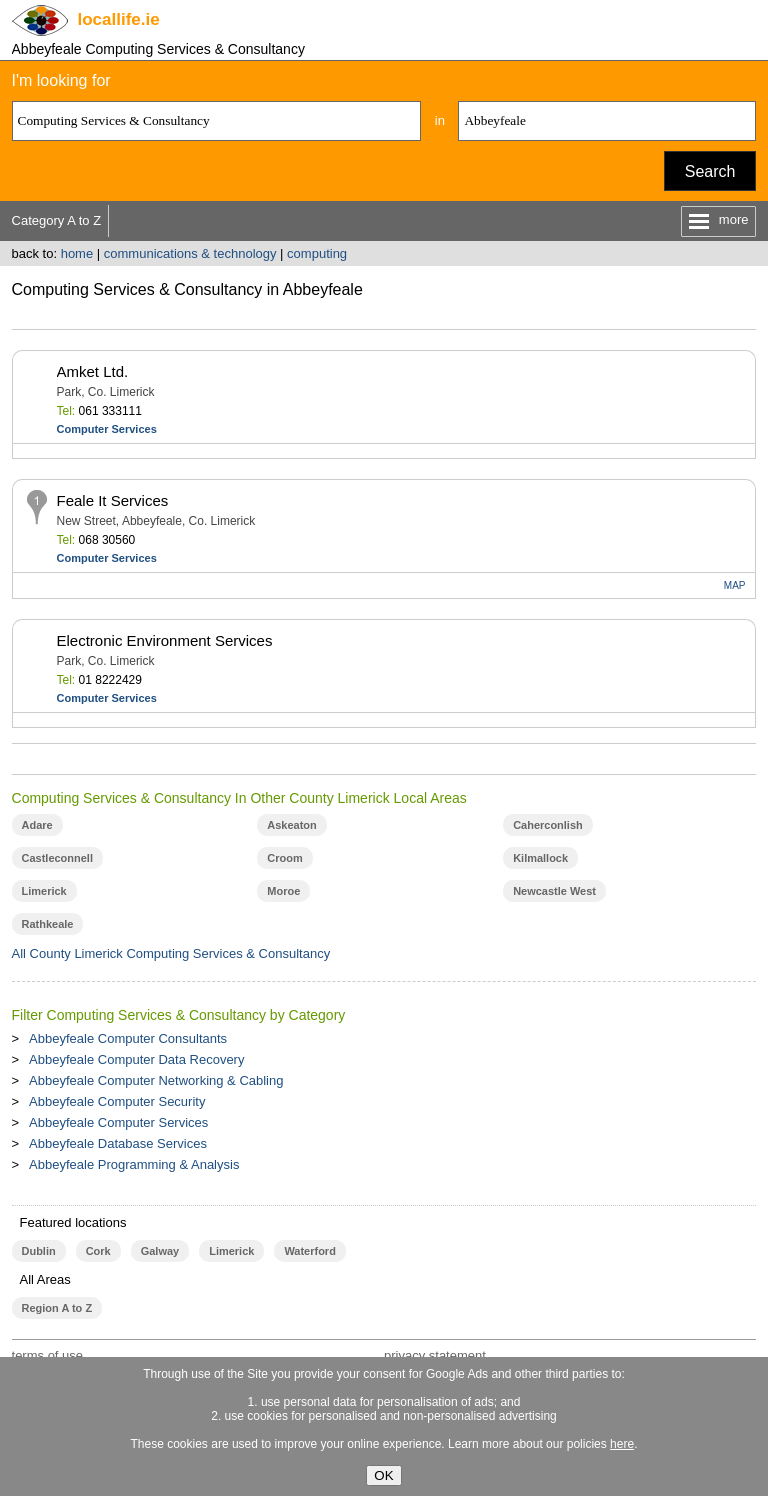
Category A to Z (57, 220)
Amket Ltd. (93, 371)
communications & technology (190, 253)
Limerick (44, 891)
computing (317, 253)
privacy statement (435, 1355)
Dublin (39, 1251)
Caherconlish (548, 825)
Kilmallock (540, 858)
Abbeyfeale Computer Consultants (128, 1038)
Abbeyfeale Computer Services (118, 1122)
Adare (37, 825)
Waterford (309, 1251)
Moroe (283, 891)
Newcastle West (554, 891)
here (622, 1444)
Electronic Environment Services (165, 640)
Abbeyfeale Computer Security (117, 1101)
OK (383, 1475)
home (77, 253)
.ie (119, 19)
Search (710, 171)
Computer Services (107, 429)
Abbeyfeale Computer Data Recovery (136, 1059)
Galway (160, 1251)
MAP (735, 585)
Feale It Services (113, 500)
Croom (284, 858)
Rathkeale (48, 924)
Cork (98, 1251)
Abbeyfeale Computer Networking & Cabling (156, 1080)
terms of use (48, 1355)
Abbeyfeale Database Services (118, 1143)
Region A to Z (57, 1308)
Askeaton (291, 825)
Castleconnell (57, 858)
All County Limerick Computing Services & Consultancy (171, 953)
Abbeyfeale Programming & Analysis (134, 1164)
